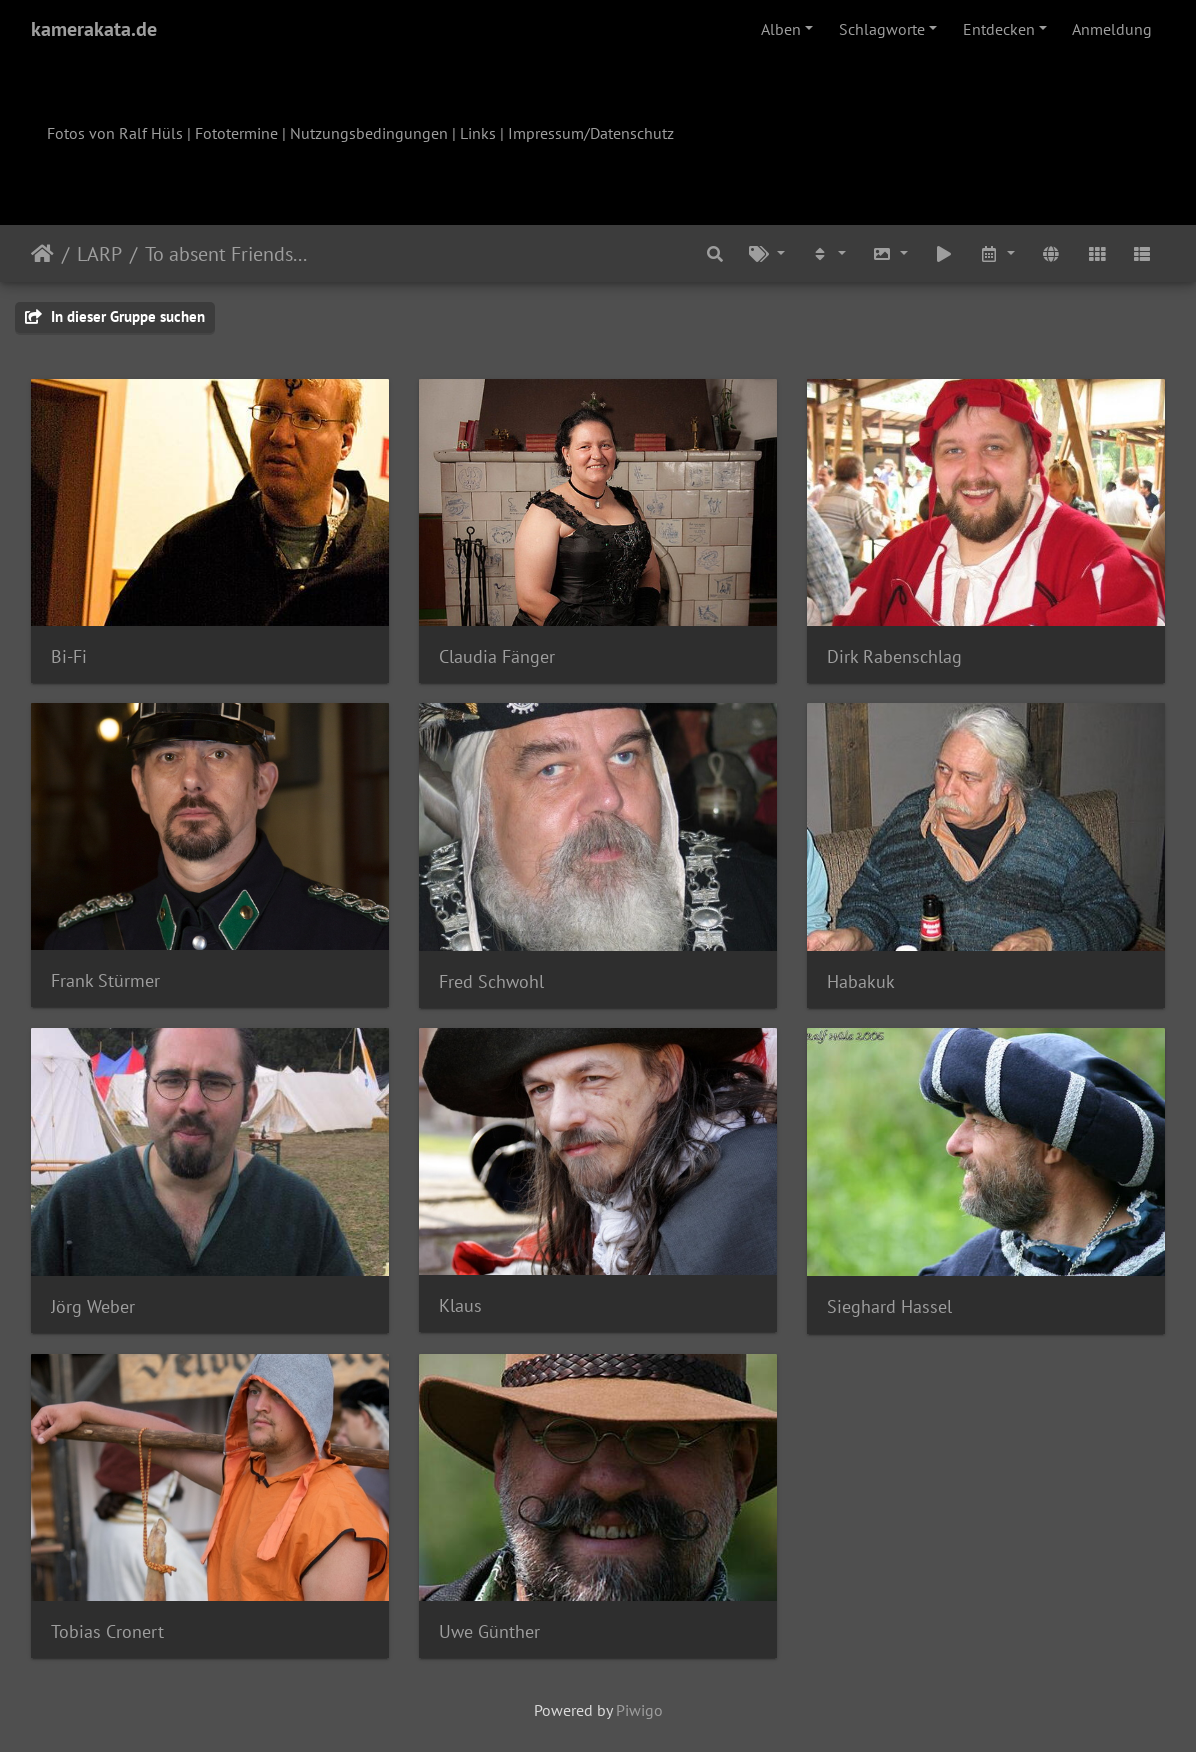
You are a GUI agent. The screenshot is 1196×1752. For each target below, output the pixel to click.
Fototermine (236, 133)
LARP (99, 254)
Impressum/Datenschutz (591, 133)
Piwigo (639, 1710)
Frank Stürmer (105, 980)
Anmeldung (1112, 29)
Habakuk (861, 981)
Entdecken (999, 29)
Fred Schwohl (491, 981)
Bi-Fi (69, 656)
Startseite (42, 254)
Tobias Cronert (107, 1631)
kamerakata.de (94, 29)
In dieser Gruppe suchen (115, 316)
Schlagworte (882, 29)
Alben (781, 29)
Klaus (460, 1305)
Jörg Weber (93, 1306)
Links (478, 133)
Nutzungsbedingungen (369, 133)
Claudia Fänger (497, 656)
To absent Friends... (226, 254)
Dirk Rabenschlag (894, 656)
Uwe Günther (489, 1631)
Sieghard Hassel (889, 1306)
